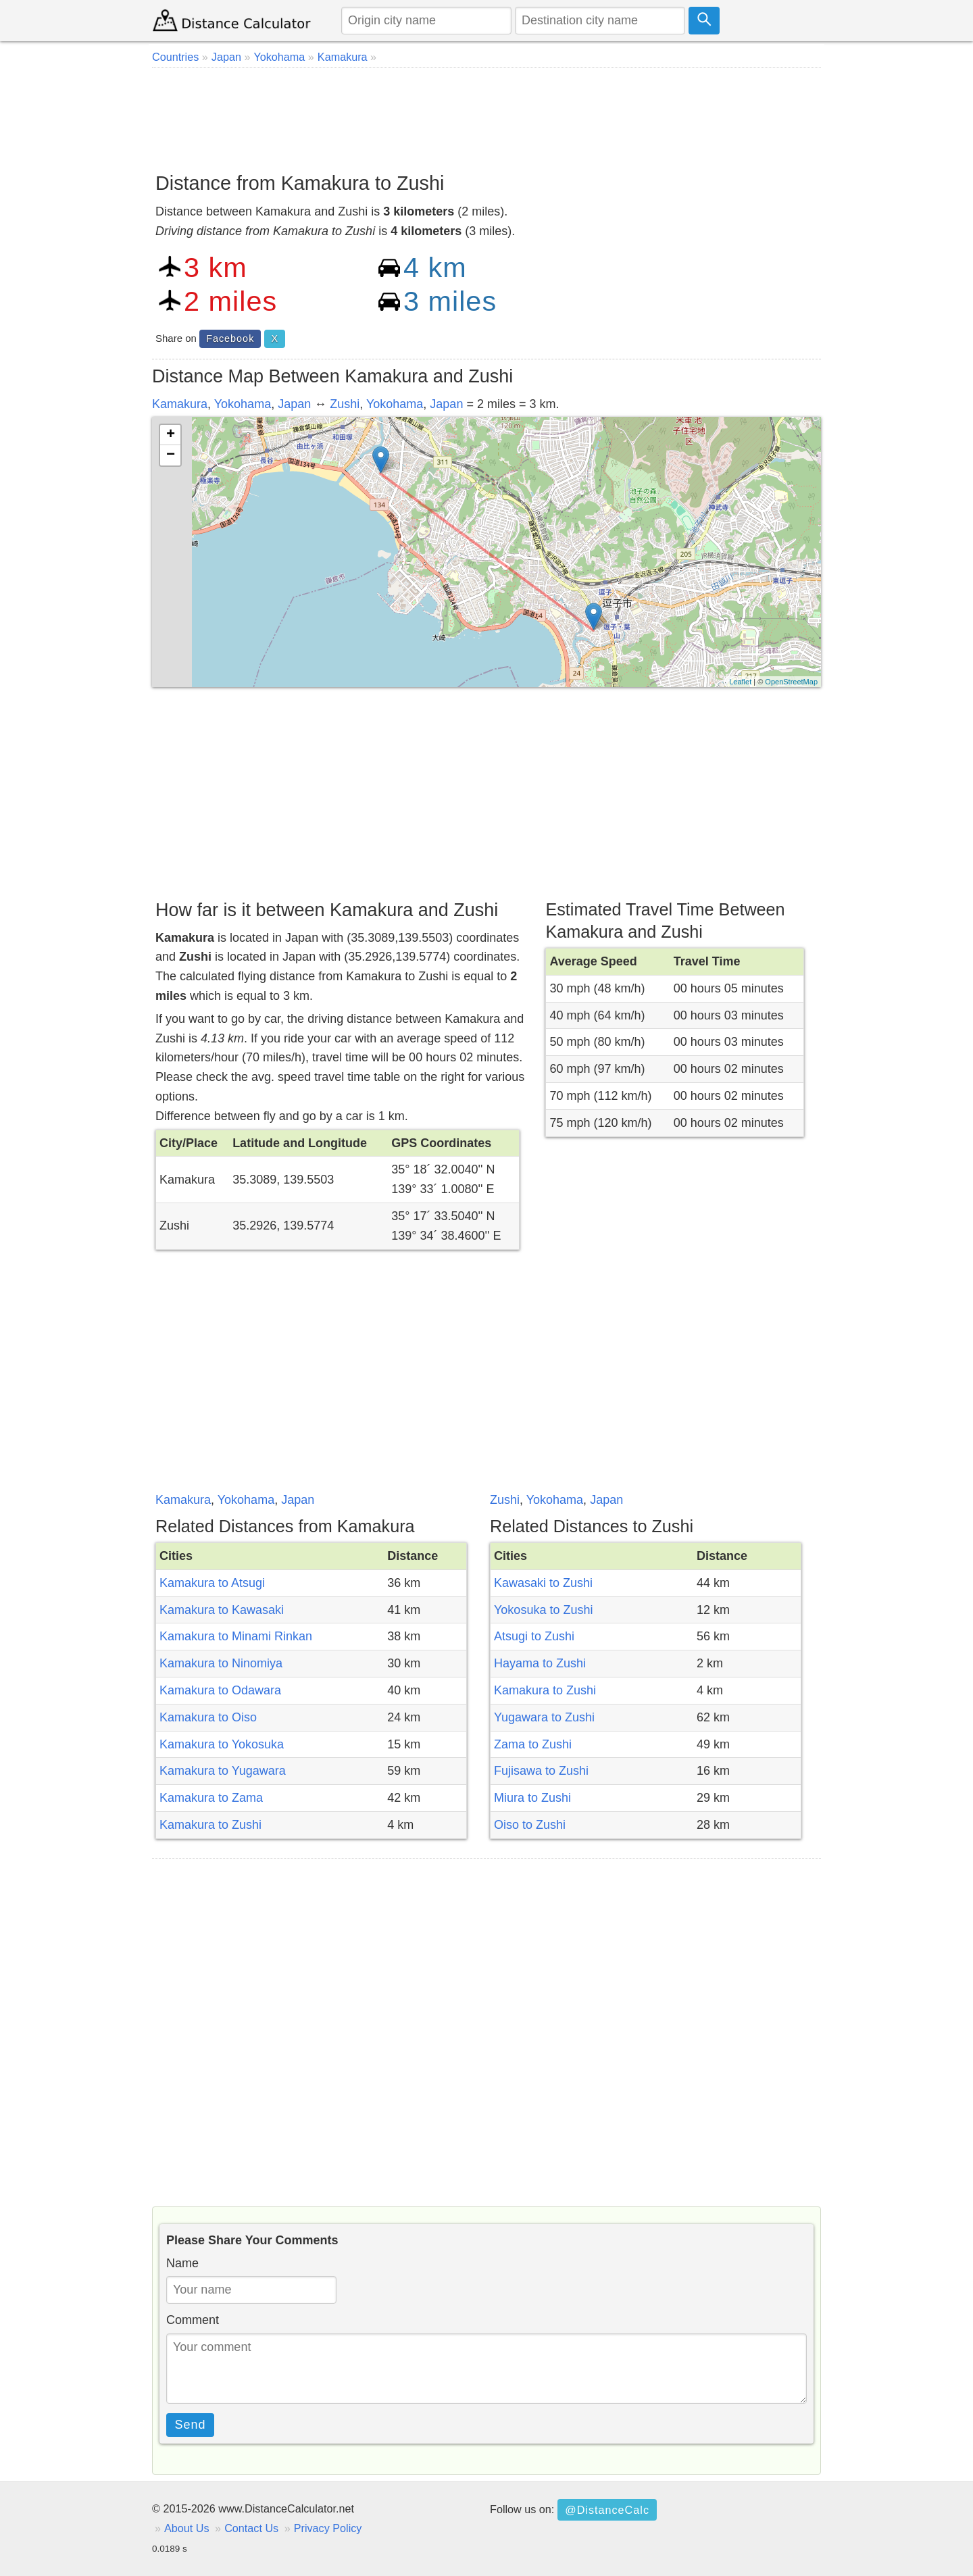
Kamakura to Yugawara (222, 1770)
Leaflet (740, 682)
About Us (186, 2528)
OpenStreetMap (791, 682)
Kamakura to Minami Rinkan (235, 1636)
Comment (192, 2320)
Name (182, 2263)
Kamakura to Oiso (208, 1717)
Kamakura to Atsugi (212, 1583)
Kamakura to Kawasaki (221, 1610)
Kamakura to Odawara (220, 1690)
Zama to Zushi (533, 1744)
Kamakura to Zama (211, 1797)
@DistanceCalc (607, 2510)
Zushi (344, 404)
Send (190, 2424)
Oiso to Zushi (530, 1825)
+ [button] (170, 435)
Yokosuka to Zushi (543, 1610)
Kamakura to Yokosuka (221, 1744)
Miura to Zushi (532, 1797)
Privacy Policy (328, 2528)
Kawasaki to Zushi (543, 1583)
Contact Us (251, 2528)
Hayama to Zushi (540, 1663)
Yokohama (242, 404)
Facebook (230, 338)
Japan (294, 404)
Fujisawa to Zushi (541, 1770)
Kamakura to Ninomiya (220, 1663)
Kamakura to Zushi (210, 1825)
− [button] (170, 455)
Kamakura (179, 404)
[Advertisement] (486, 114)
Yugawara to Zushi (544, 1717)
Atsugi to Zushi (534, 1636)
